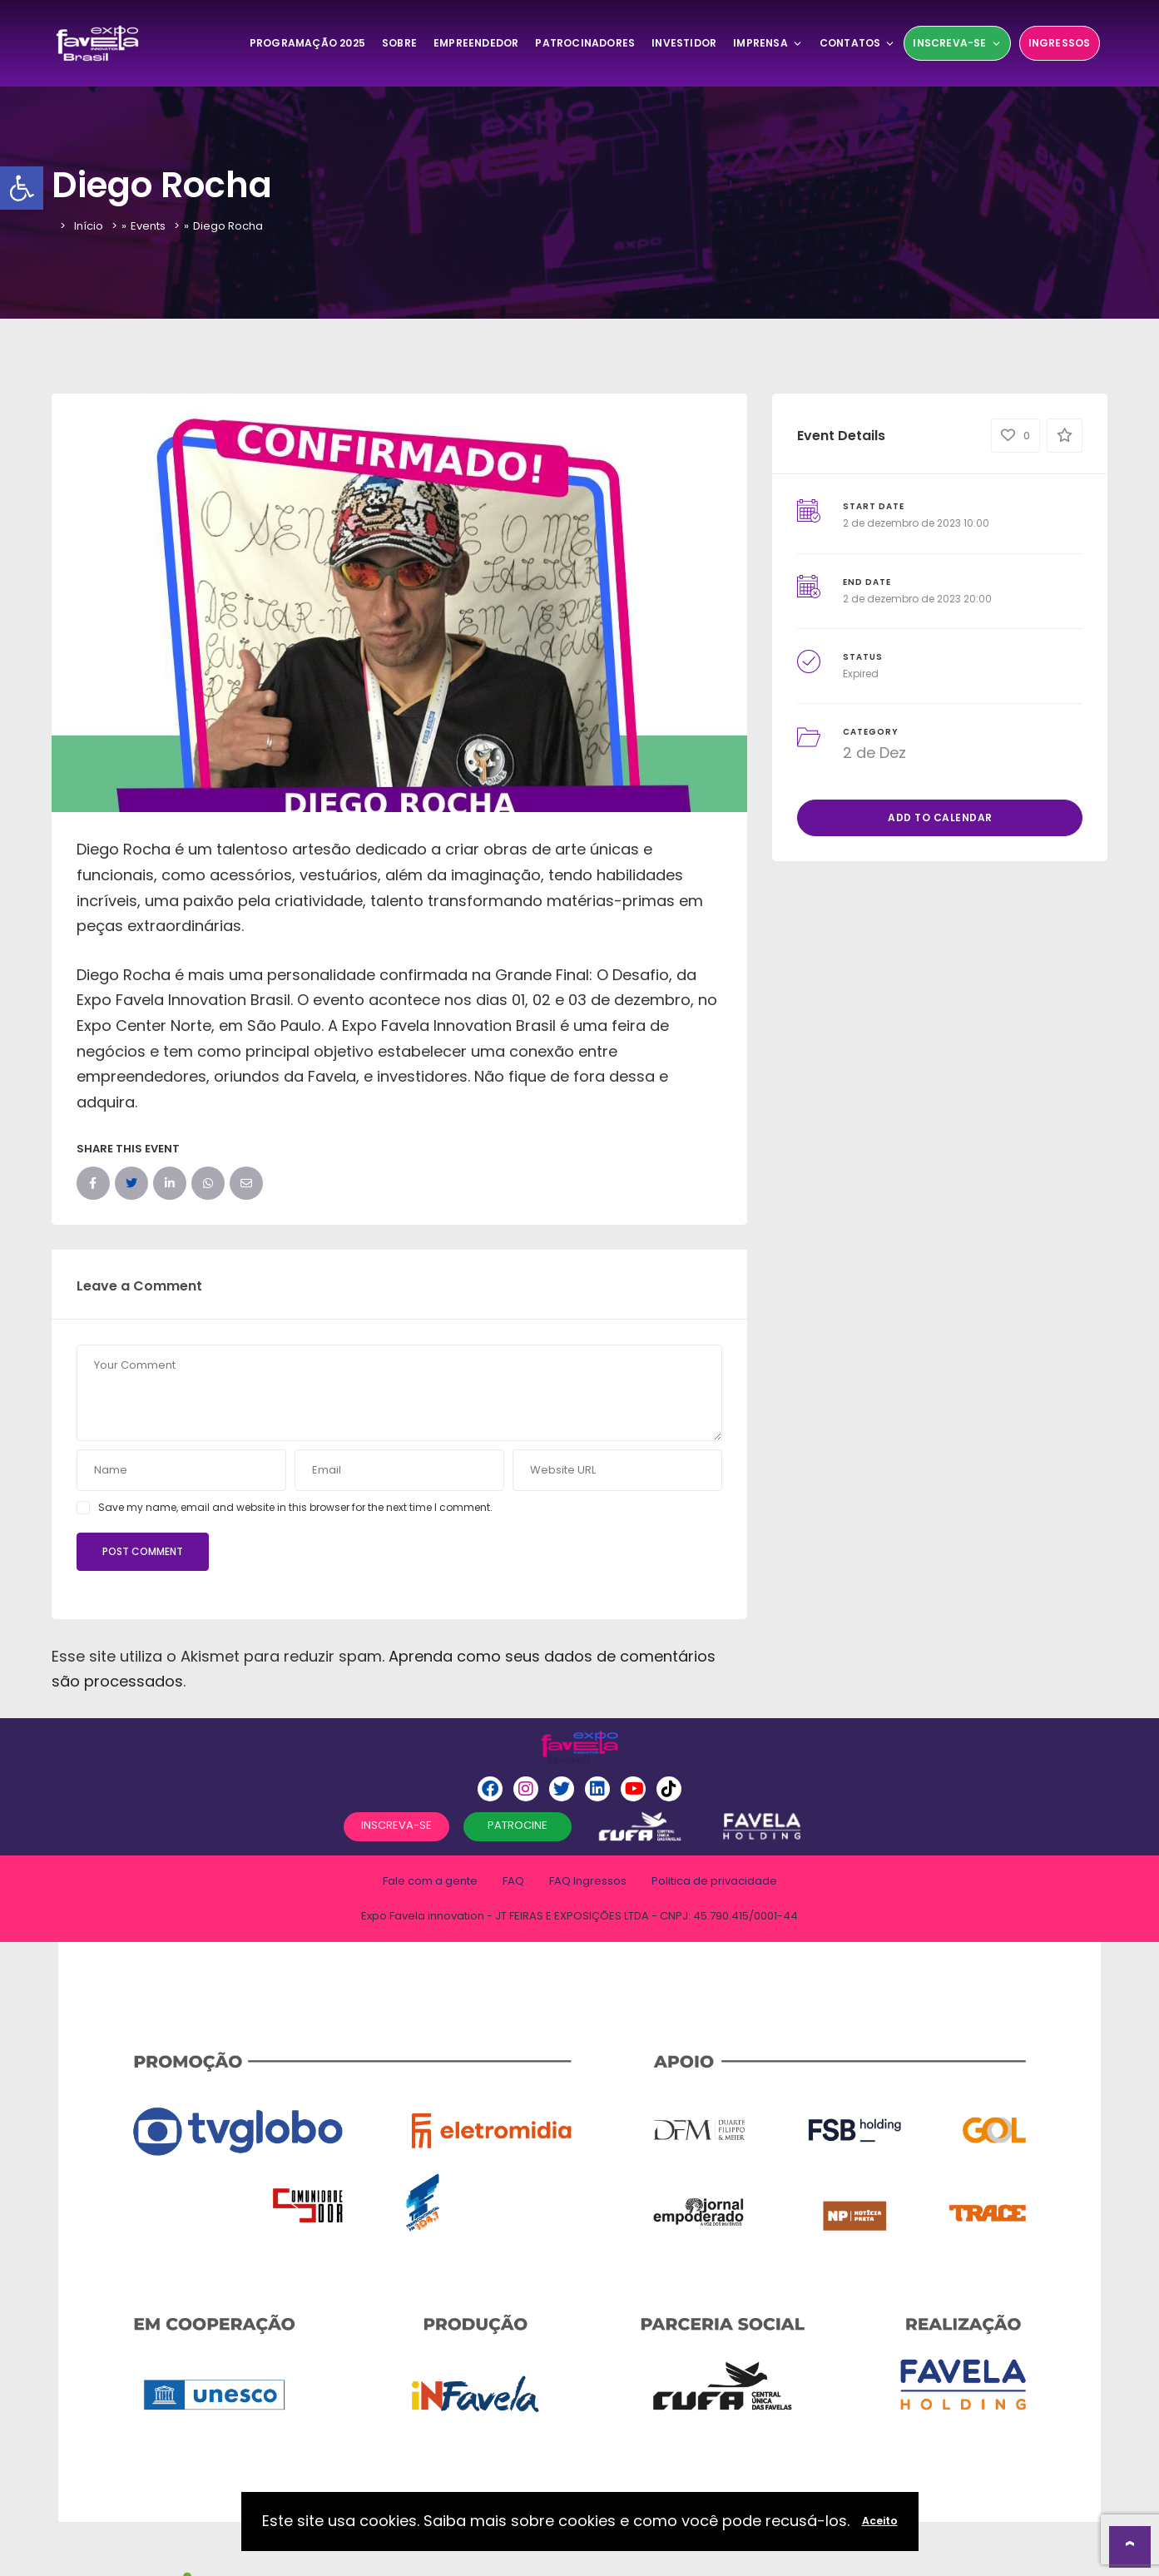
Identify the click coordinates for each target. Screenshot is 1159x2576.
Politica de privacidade (714, 1881)
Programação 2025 (307, 43)
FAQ (513, 1881)
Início (88, 226)
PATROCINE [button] (517, 1825)
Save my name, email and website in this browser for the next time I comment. (295, 1507)
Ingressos (1059, 43)
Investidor (683, 43)
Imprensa (768, 43)
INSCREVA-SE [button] (396, 1825)
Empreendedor (475, 43)
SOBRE (399, 43)
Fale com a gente (430, 1881)
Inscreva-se (957, 43)
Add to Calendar (940, 817)
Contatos (858, 43)
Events (148, 226)
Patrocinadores (585, 43)
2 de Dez (874, 752)
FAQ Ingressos (588, 1881)
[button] (21, 188)
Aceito (880, 2521)
